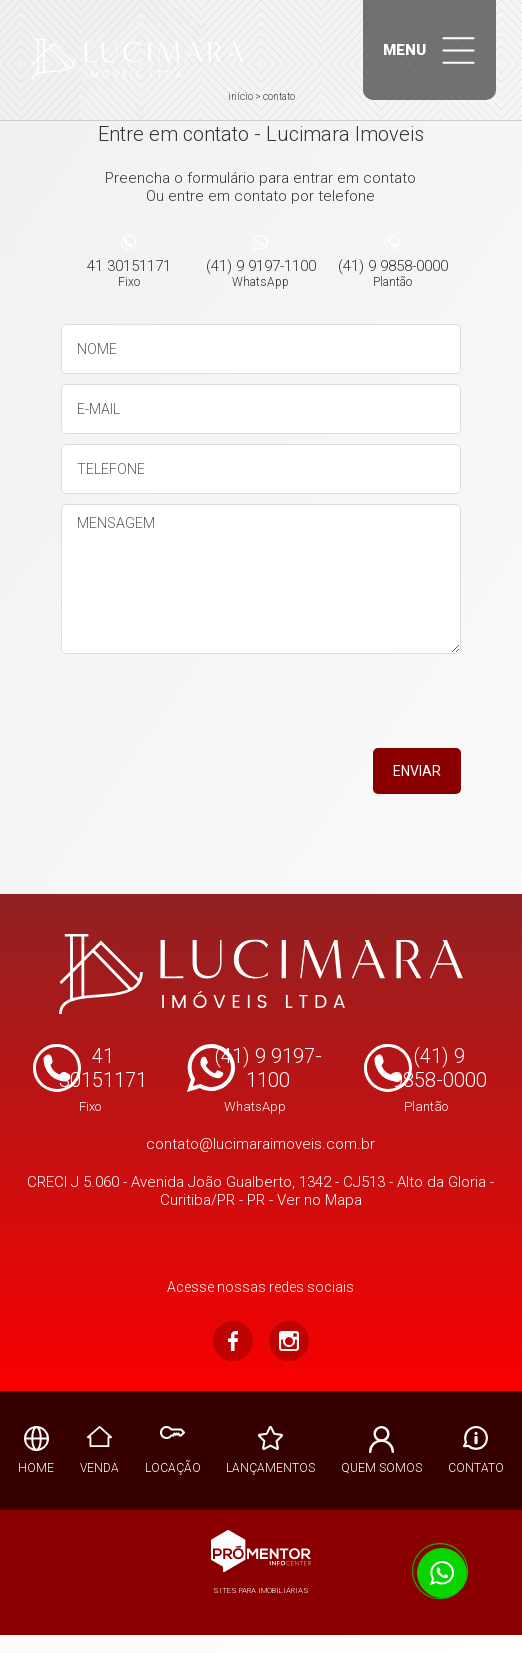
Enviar (417, 771)
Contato (476, 1468)
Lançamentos (270, 1468)
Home (36, 1468)
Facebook (233, 1341)
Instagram (289, 1341)
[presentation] (333, 708)
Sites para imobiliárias (261, 1590)
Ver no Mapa (319, 1200)
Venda (99, 1468)
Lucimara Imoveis (261, 974)
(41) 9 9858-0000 (393, 273)
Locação (173, 1468)
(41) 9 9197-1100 (261, 273)
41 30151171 (129, 273)
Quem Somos (381, 1468)
